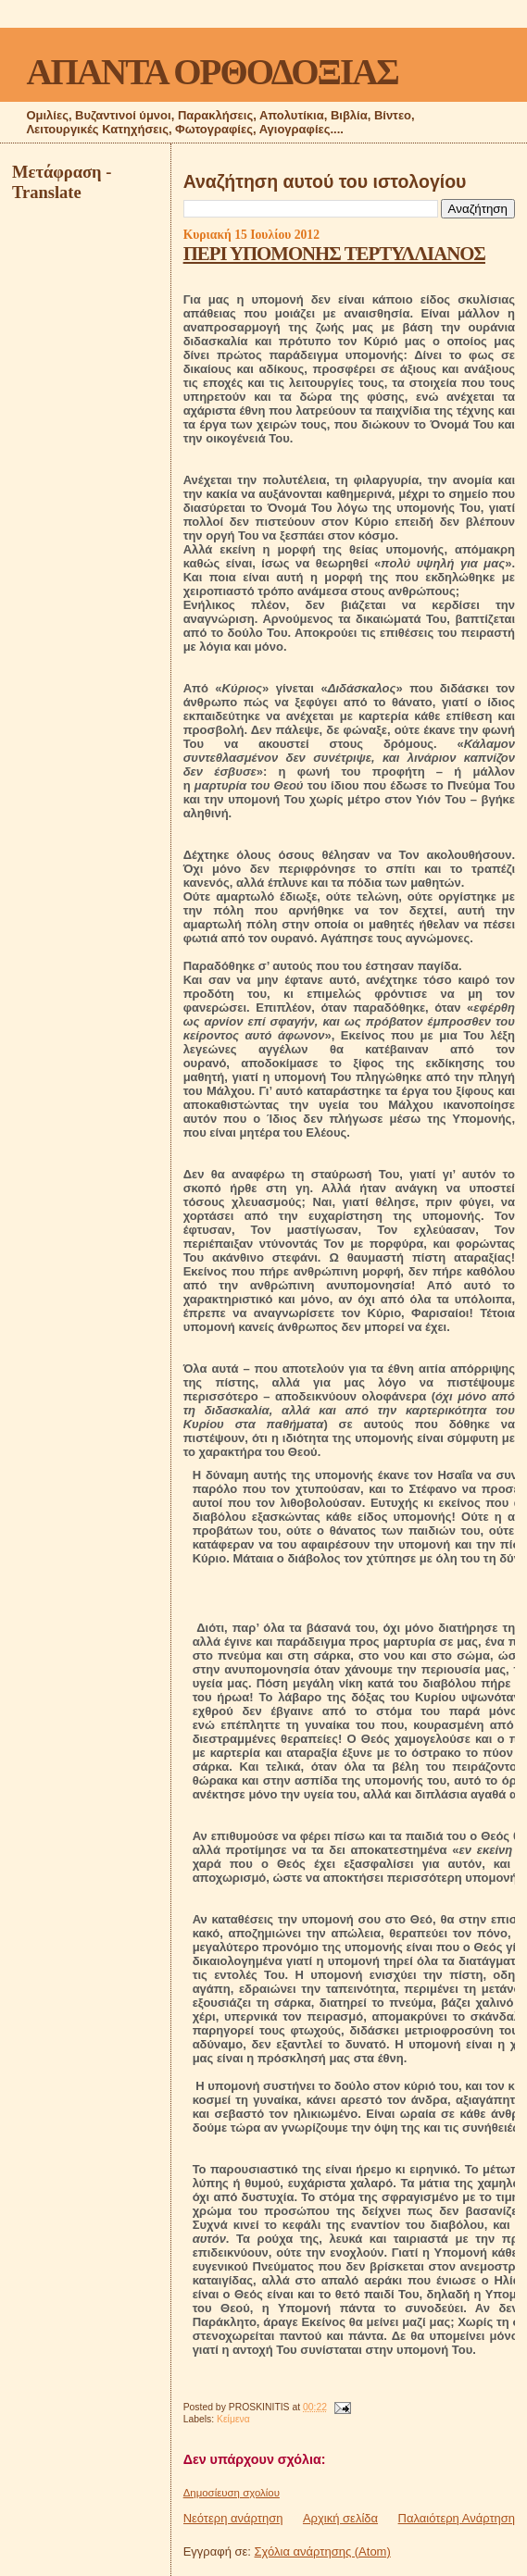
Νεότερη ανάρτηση (233, 2518)
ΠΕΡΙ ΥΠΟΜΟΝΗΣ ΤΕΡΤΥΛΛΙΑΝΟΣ (334, 253)
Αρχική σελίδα (340, 2518)
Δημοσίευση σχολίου (231, 2492)
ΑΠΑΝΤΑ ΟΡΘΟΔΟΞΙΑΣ (211, 72)
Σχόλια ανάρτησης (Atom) (323, 2551)
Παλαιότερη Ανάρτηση (456, 2518)
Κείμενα (233, 2419)
